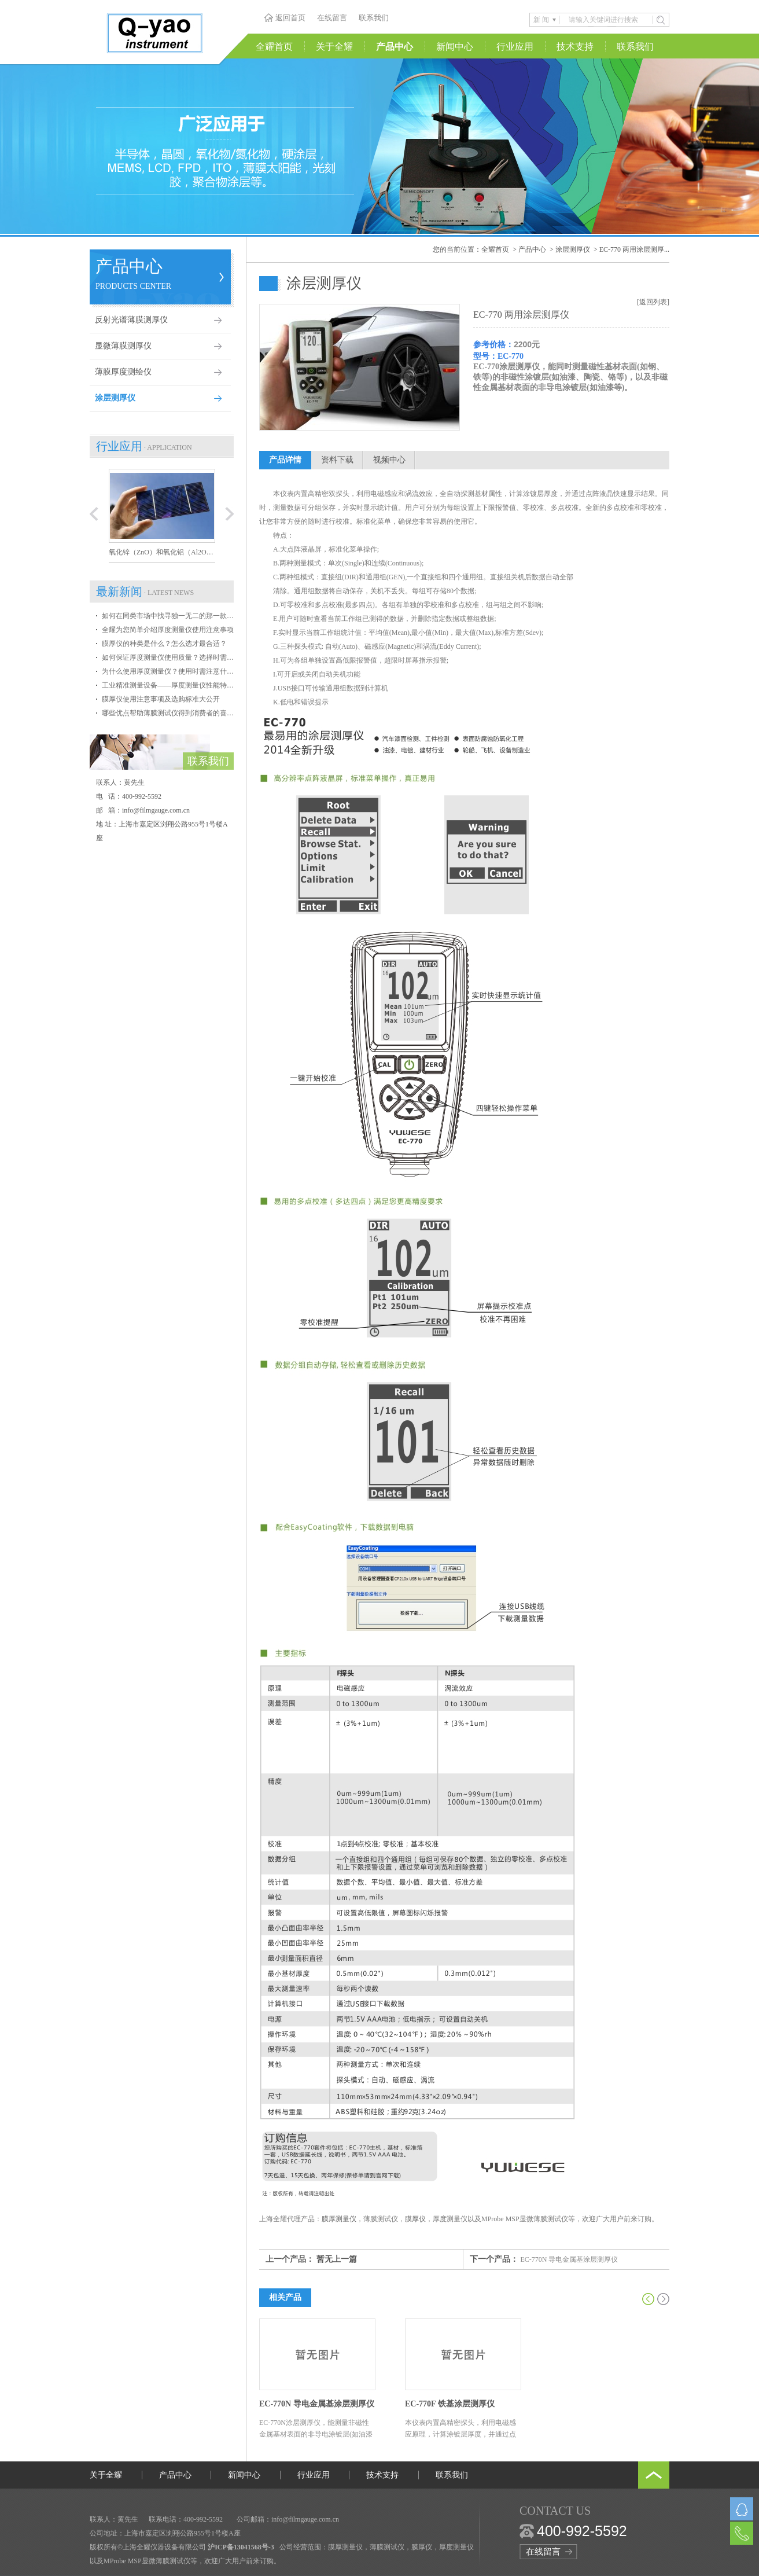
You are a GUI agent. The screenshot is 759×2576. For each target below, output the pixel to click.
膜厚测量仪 (339, 2219)
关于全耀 (334, 47)
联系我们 (374, 17)
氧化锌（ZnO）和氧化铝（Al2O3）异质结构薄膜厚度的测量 (162, 552)
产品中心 (394, 47)
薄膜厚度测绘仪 (123, 372)
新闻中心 (454, 47)
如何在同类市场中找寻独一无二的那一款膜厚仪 (168, 616)
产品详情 (285, 459)
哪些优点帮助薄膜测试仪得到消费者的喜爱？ (168, 713)
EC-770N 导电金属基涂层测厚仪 (569, 2259)
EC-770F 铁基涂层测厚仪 (450, 2403)
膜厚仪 (415, 2219)
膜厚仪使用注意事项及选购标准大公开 (161, 699)
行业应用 (514, 47)
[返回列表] (653, 302)
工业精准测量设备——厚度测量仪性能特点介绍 (168, 685)
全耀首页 (274, 47)
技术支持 (575, 47)
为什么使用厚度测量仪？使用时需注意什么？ (168, 671)
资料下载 (337, 459)
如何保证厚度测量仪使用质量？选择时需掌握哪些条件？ (168, 657)
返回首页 (290, 17)
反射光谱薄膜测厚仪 (131, 319)
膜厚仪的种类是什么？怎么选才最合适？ (164, 644)
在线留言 (332, 17)
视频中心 (389, 459)
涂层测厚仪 (115, 398)
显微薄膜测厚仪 (123, 345)
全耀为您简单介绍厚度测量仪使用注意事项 (168, 630)
